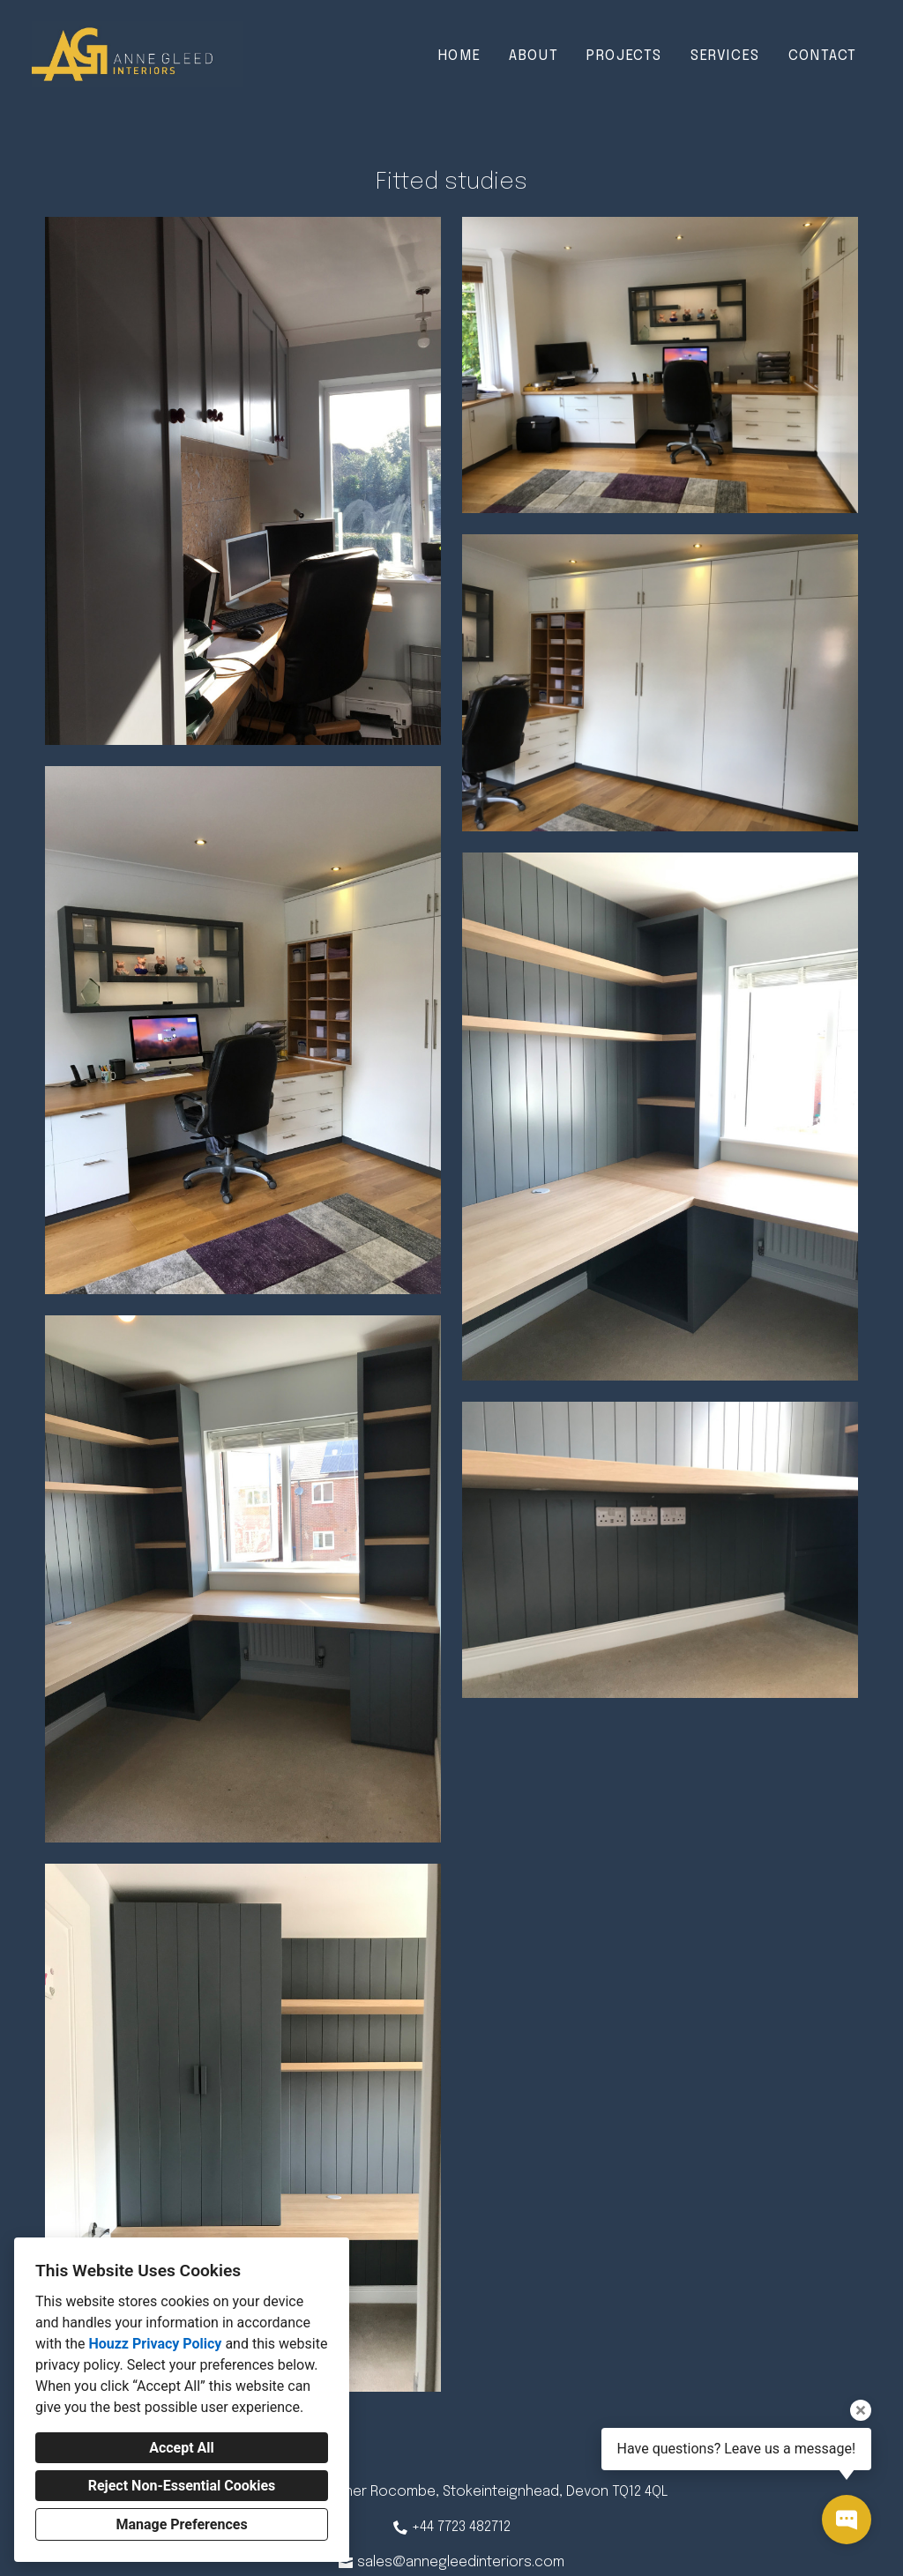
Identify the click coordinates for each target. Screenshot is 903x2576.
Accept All (181, 2447)
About (533, 55)
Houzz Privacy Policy (154, 2343)
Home (459, 55)
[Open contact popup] (846, 2519)
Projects (624, 55)
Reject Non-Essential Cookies (182, 2485)
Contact (822, 55)
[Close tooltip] (860, 2410)
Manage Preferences (181, 2524)
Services (725, 55)
